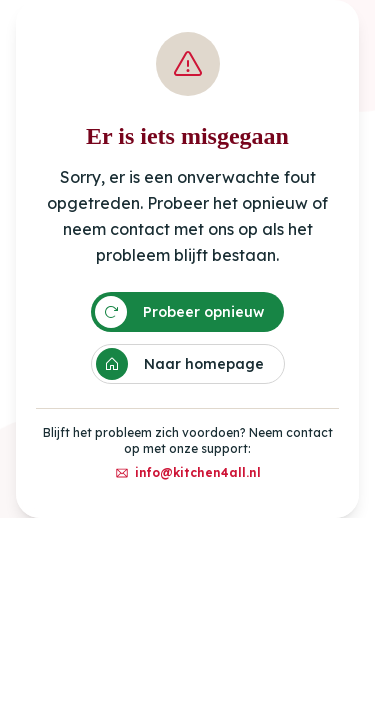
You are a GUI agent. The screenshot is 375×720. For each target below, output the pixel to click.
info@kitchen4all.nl (188, 472)
